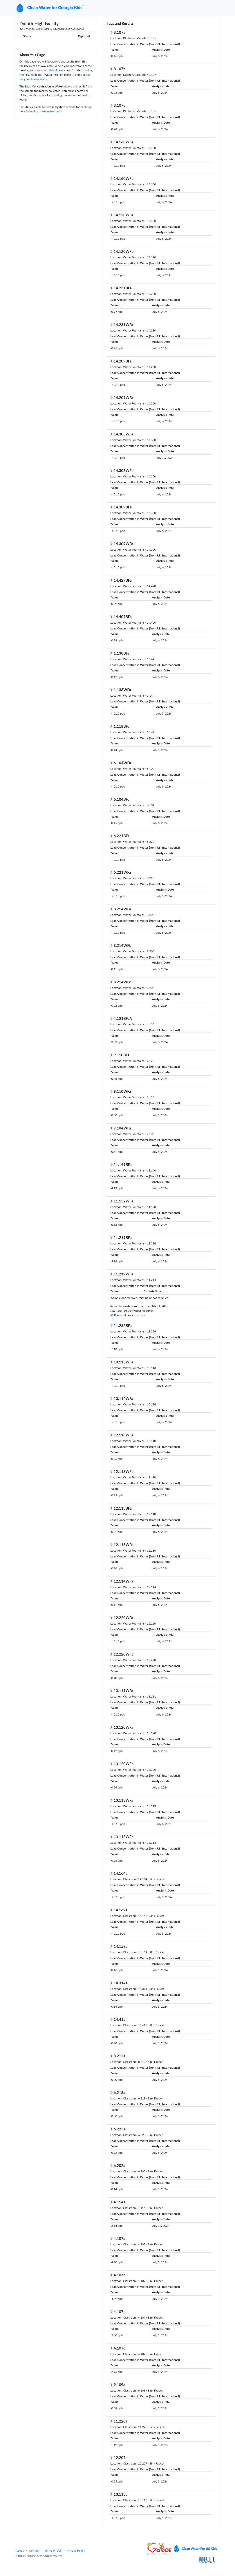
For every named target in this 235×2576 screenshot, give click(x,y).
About (20, 2550)
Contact (34, 2550)
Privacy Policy (76, 2550)
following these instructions (44, 111)
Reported (84, 36)
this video (55, 70)
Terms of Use (53, 2550)
